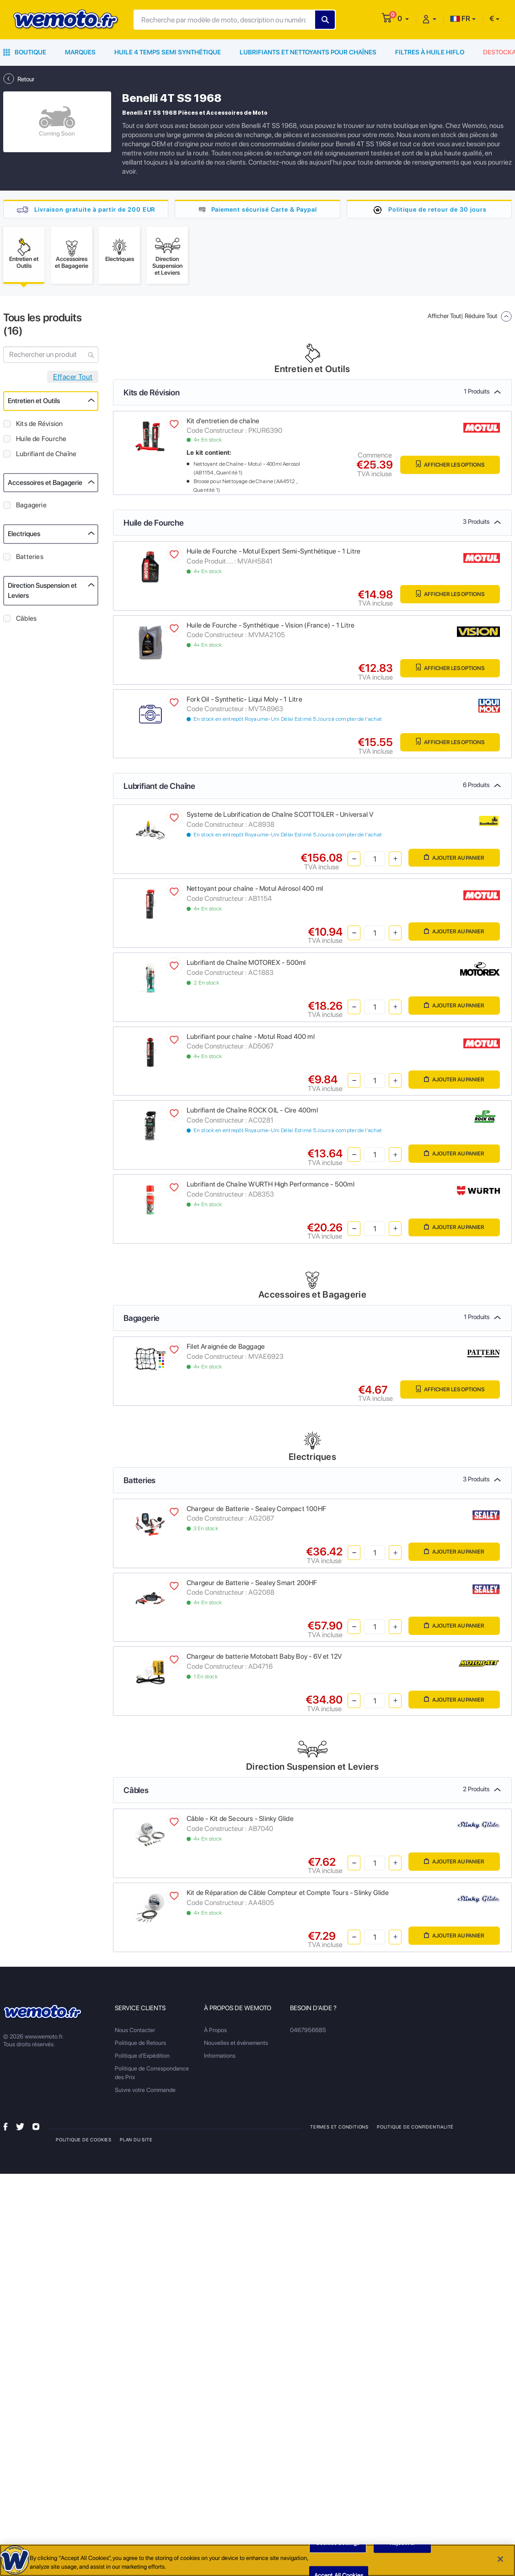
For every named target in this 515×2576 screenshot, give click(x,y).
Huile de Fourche (41, 441)
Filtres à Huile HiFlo (429, 52)
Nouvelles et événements (236, 2045)
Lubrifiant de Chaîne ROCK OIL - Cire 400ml (252, 1113)
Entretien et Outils (34, 403)
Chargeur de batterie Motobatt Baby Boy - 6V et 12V (264, 1659)
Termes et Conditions (339, 2129)
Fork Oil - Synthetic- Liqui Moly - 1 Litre (244, 701)
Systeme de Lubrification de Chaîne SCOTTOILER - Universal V (280, 817)
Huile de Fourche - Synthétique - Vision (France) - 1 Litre (270, 627)
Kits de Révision (39, 426)
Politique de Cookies (84, 2142)
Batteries (29, 559)
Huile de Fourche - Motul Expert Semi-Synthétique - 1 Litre (273, 553)
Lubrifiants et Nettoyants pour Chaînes (308, 52)
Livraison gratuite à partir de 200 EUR (94, 209)
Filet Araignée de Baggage (226, 1349)
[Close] (500, 2559)
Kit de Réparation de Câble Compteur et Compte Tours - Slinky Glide (288, 1895)
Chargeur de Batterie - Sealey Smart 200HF (252, 1585)
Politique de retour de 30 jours (437, 209)
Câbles (26, 621)
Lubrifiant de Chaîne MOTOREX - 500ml (246, 965)
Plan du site (136, 2142)
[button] (403, 18)
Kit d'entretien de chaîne (223, 423)
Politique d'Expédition (142, 2057)
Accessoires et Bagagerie (45, 485)
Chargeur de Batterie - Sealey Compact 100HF (256, 1511)
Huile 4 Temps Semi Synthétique (167, 52)
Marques (80, 52)
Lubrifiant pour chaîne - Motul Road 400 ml (251, 1039)
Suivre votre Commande (145, 2092)
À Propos (215, 2032)
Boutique (24, 52)
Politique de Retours (140, 2045)
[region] (257, 2560)
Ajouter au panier (452, 860)
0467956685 (308, 2032)
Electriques (24, 536)
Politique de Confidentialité (416, 2129)
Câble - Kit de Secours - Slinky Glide (240, 1821)
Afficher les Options (448, 467)
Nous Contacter (135, 2032)
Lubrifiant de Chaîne (46, 456)
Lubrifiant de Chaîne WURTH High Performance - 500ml (270, 1186)
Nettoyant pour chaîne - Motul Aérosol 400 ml (255, 891)
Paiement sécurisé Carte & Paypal (264, 209)
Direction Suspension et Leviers (42, 593)
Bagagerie (31, 507)
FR (460, 18)
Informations (220, 2057)
